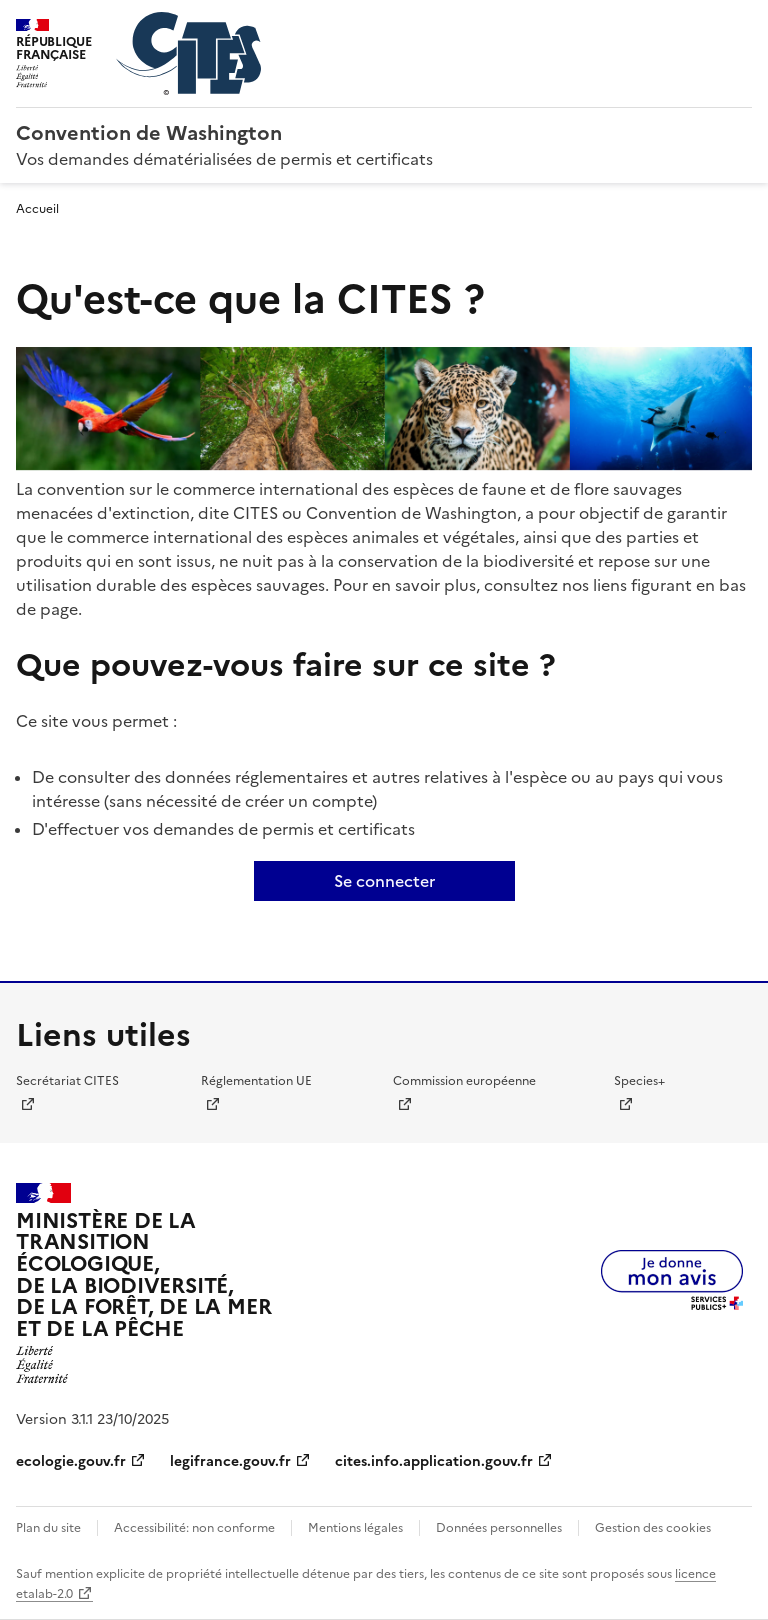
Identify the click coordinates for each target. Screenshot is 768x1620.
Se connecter (384, 881)
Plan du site (48, 1528)
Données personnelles (499, 1528)
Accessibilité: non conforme (194, 1528)
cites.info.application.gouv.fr (434, 1461)
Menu (740, 24)
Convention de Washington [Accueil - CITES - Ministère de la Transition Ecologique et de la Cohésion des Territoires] (149, 133)
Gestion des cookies (653, 1528)
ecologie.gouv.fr (71, 1461)
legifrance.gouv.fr (230, 1461)
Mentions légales (355, 1528)
